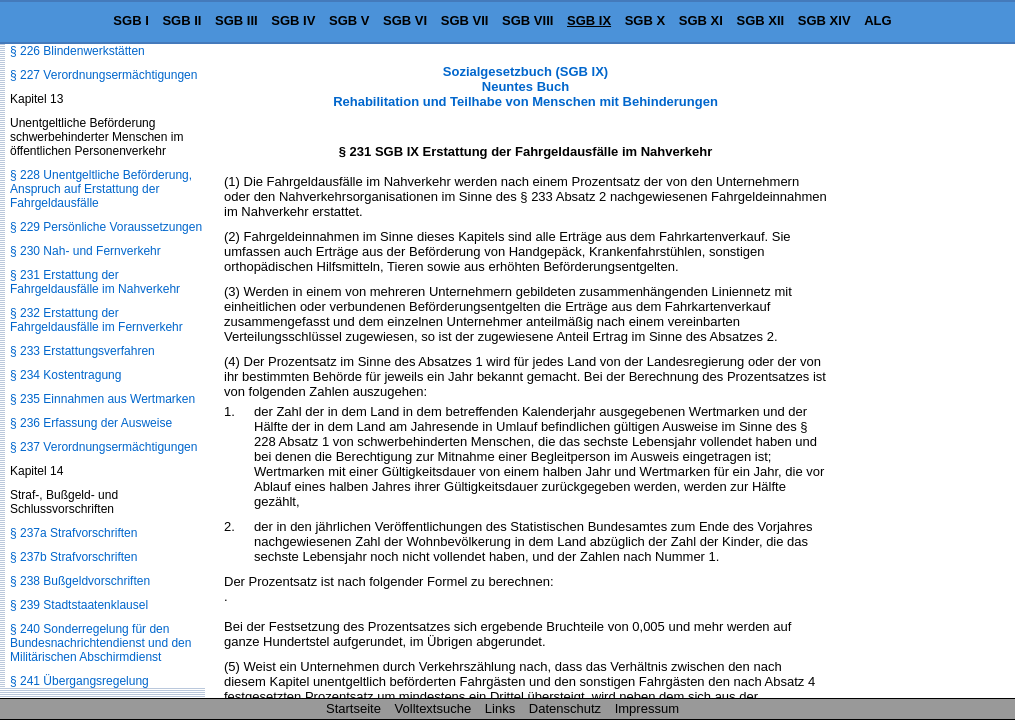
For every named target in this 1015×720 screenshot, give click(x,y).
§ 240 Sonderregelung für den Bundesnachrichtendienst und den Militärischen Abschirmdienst (100, 643)
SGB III (236, 20)
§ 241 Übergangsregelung (79, 681)
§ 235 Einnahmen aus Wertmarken (102, 399)
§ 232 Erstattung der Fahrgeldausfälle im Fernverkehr (96, 320)
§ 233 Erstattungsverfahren (82, 351)
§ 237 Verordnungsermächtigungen (103, 447)
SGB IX (589, 20)
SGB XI (701, 20)
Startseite (353, 708)
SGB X (645, 20)
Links (500, 708)
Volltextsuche (433, 708)
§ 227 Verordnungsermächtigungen (103, 75)
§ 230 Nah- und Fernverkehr (85, 251)
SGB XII (761, 20)
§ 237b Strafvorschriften (73, 557)
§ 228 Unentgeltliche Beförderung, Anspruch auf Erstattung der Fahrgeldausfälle (101, 189)
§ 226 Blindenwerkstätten (77, 51)
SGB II (181, 20)
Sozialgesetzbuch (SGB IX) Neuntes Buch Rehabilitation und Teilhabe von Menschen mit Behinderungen (525, 86)
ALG (877, 20)
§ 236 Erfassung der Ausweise (91, 423)
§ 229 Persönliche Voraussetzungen (106, 227)
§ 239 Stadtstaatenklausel (79, 605)
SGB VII (465, 20)
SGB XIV (824, 20)
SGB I (130, 20)
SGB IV (293, 20)
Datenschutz (565, 708)
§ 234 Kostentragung (65, 375)
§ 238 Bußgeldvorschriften (80, 581)
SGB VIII (527, 20)
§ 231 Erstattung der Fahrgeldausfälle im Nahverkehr (95, 282)
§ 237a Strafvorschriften (73, 533)
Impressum (647, 708)
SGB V (349, 20)
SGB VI (405, 20)
